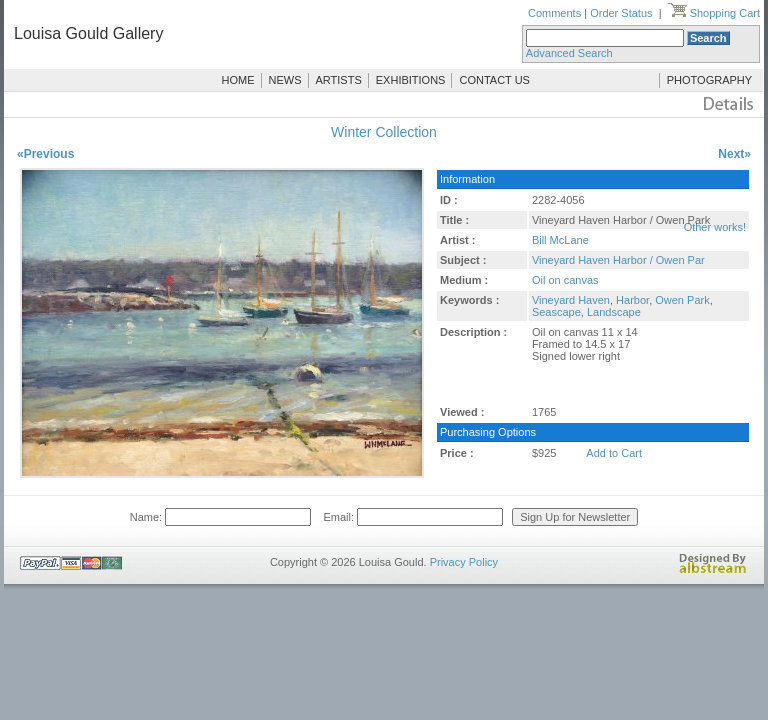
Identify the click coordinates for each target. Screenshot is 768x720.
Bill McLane (560, 240)
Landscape (614, 312)
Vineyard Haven (571, 300)
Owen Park (682, 300)
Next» (734, 154)
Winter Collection (384, 132)
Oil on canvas (565, 280)
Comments (554, 13)
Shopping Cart (714, 13)
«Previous (45, 154)
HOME (238, 80)
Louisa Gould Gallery (88, 33)
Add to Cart (614, 453)
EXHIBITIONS (411, 80)
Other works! (715, 227)
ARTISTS (339, 80)
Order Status (621, 13)
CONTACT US (494, 80)
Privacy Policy (464, 562)
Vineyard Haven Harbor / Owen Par (618, 260)
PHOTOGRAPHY (709, 80)
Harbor (632, 300)
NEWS (285, 80)
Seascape (556, 312)
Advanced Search (569, 53)
